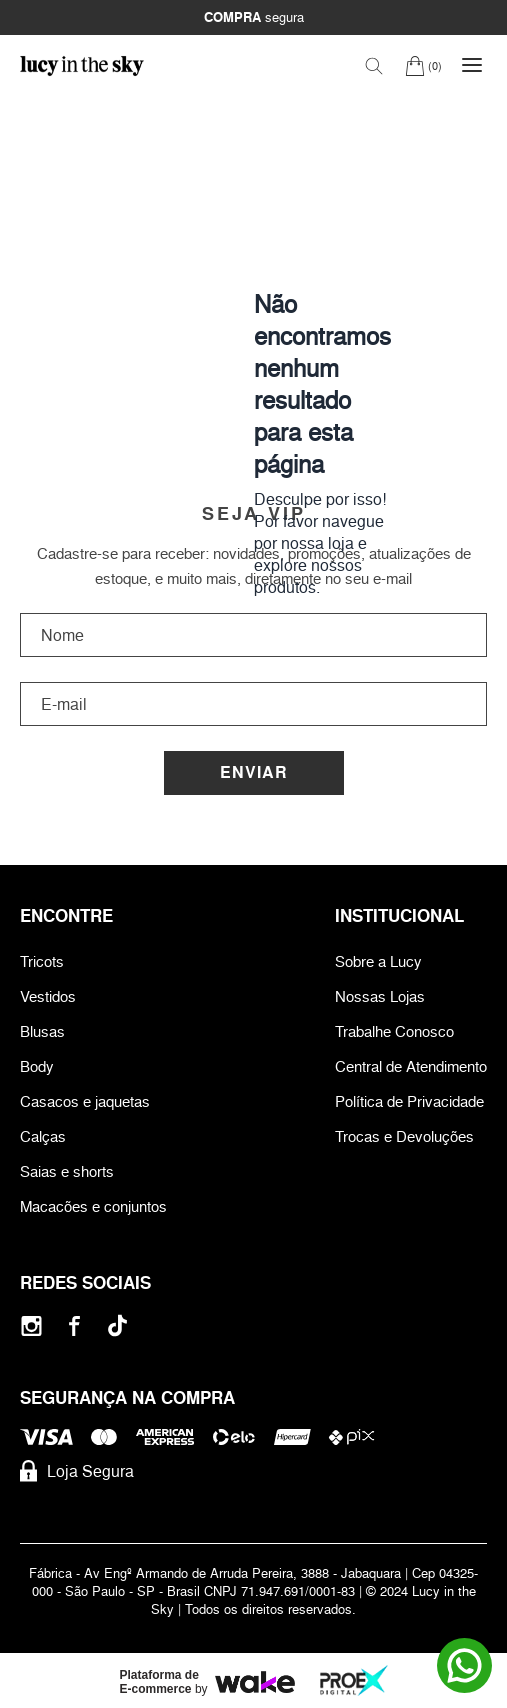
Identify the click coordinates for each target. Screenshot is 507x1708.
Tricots (42, 961)
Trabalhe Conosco (394, 1031)
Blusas (42, 1031)
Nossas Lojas (380, 996)
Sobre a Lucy (378, 961)
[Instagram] (31, 1325)
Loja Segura (77, 1471)
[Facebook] (74, 1325)
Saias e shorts (67, 1171)
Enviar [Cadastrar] (254, 772)
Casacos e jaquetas (85, 1101)
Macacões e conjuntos (93, 1206)
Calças (43, 1136)
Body (37, 1066)
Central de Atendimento (411, 1066)
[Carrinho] (423, 65)
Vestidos (48, 996)
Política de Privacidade (409, 1101)
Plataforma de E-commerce (159, 1682)
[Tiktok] (117, 1325)
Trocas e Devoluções (404, 1136)
